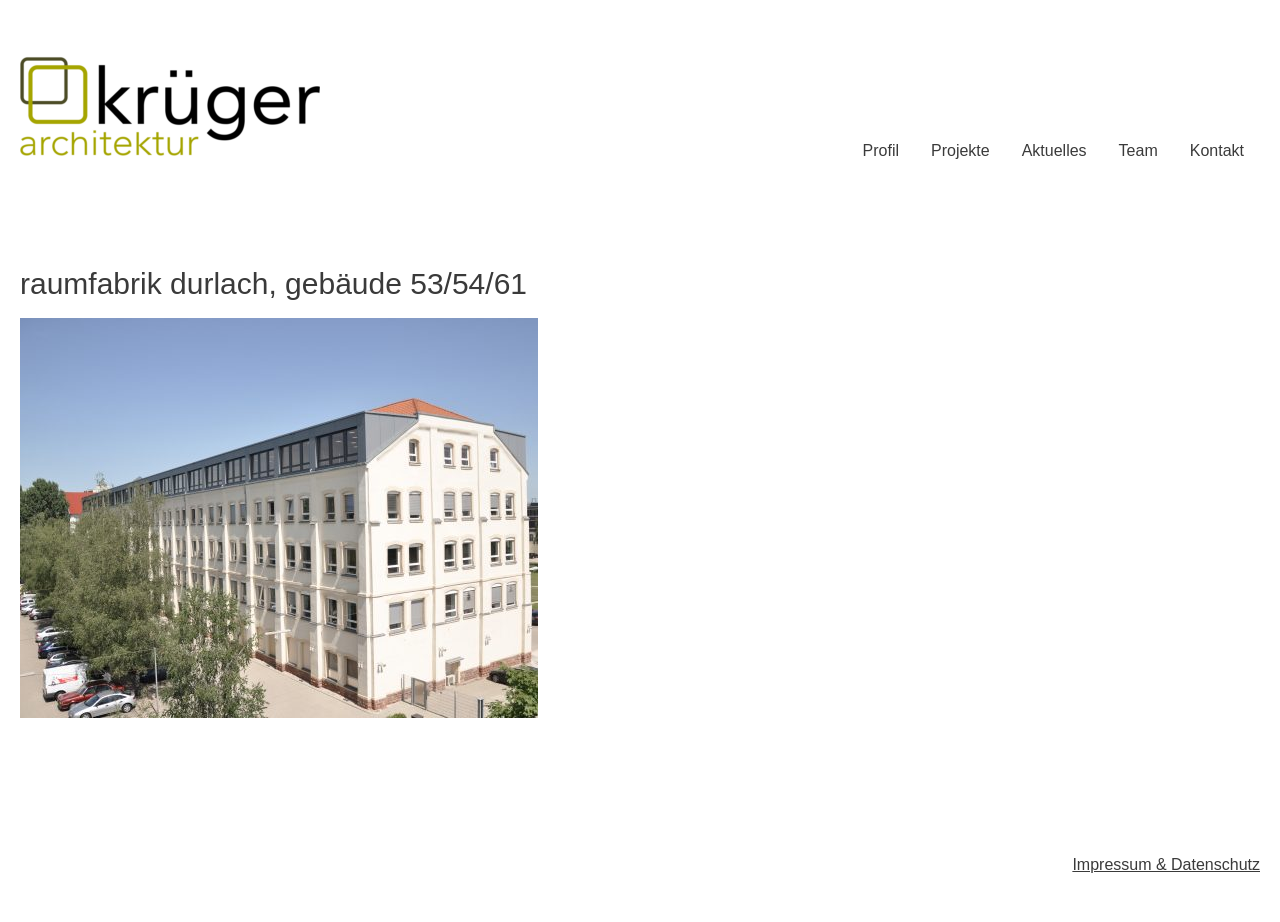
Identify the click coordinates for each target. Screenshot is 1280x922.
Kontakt (1217, 150)
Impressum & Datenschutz (1166, 864)
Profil (881, 150)
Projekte (960, 150)
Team (1138, 150)
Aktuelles (1054, 150)
